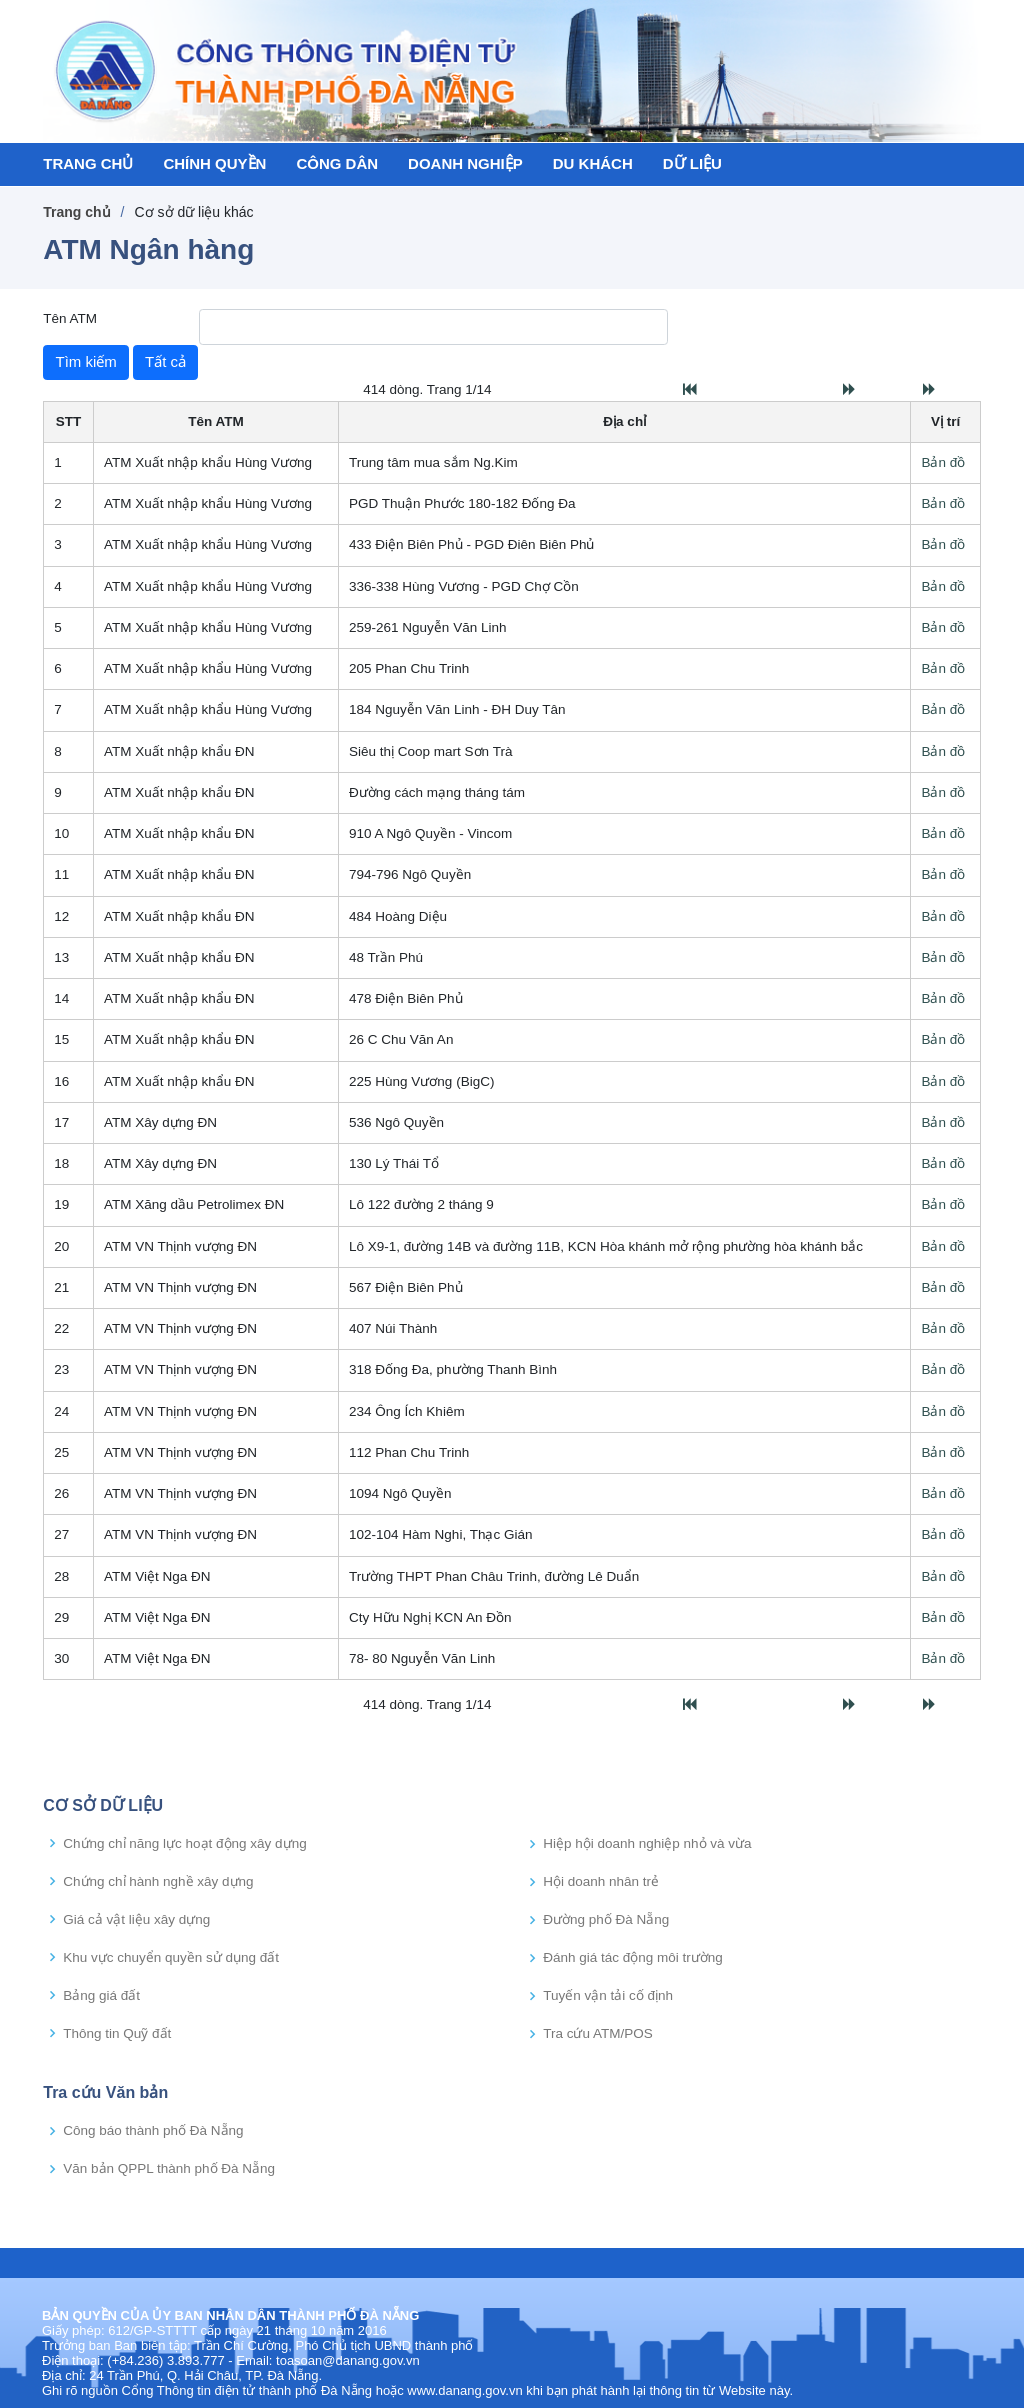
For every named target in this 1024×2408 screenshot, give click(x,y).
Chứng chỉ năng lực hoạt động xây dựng (184, 1844)
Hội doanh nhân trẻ (601, 1882)
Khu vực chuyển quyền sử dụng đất (171, 1958)
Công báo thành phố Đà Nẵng (153, 2131)
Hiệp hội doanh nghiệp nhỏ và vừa (647, 1844)
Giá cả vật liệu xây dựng (136, 1920)
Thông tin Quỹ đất (117, 2034)
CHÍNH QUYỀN (214, 163)
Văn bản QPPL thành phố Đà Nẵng (169, 2169)
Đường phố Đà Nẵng (606, 1920)
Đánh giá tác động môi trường (633, 1958)
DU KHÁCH (593, 163)
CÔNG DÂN (337, 163)
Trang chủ (76, 212)
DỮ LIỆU (692, 163)
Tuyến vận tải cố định (608, 1996)
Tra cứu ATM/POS (598, 2034)
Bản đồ (943, 462)
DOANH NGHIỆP (465, 163)
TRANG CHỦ (88, 163)
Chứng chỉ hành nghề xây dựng (158, 1882)
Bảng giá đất (101, 1996)
